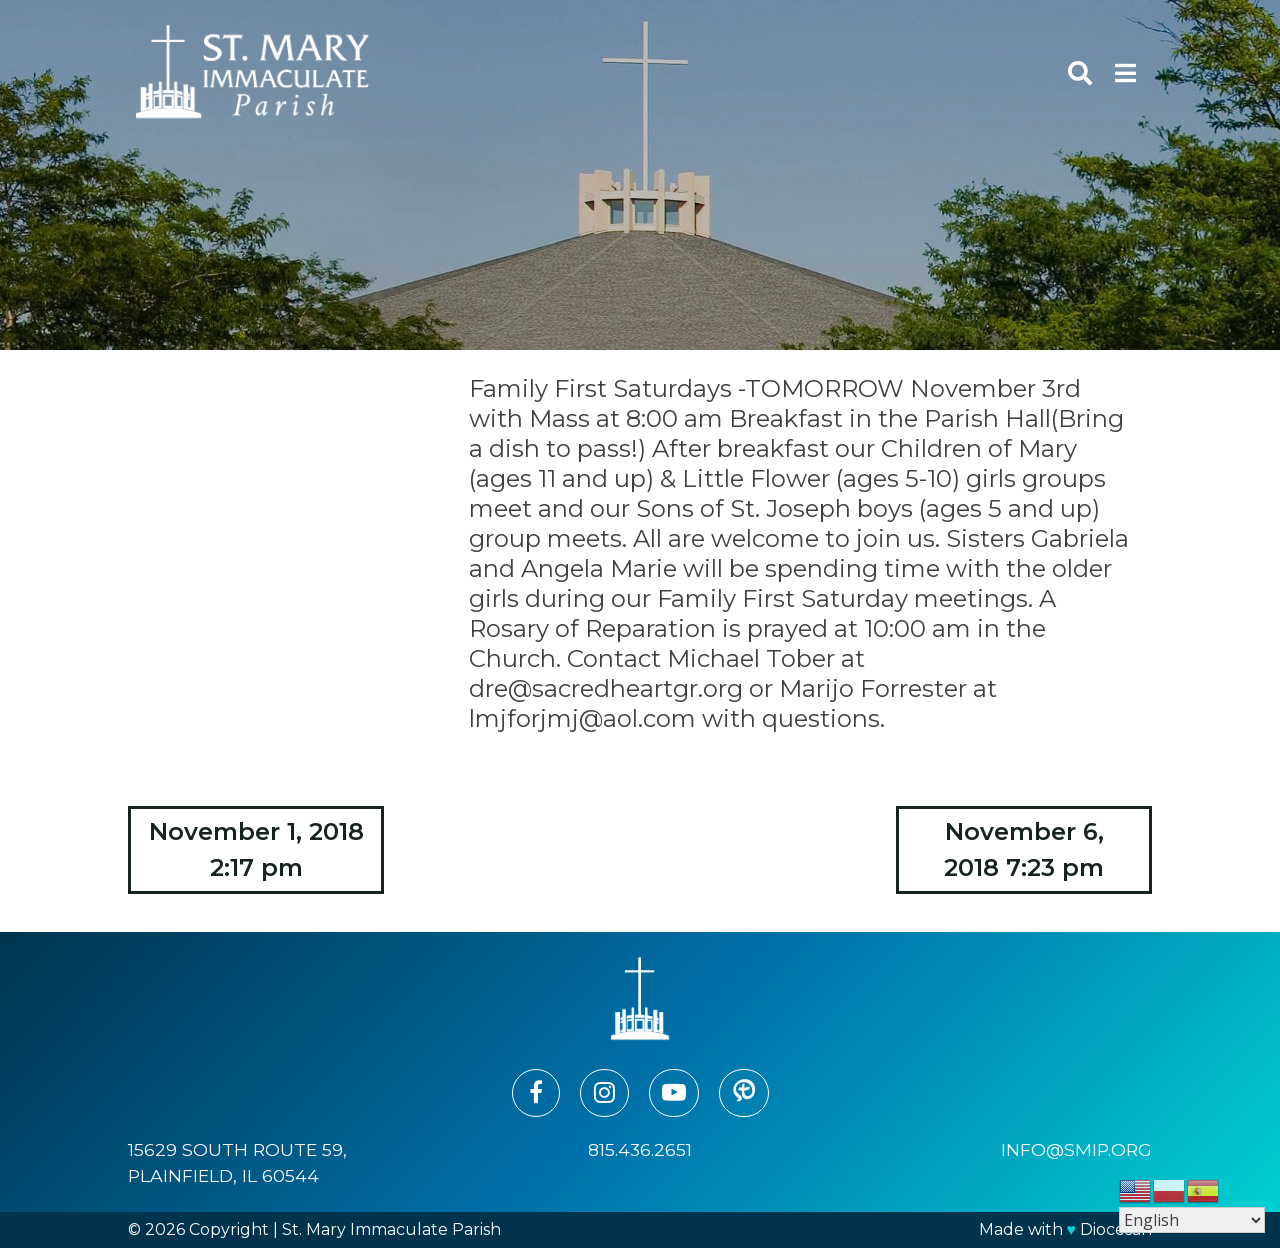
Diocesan (1116, 1229)
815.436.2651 (640, 1149)
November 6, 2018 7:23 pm (1024, 849)
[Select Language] (1192, 1220)
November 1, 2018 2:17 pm (256, 849)
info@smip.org (1076, 1149)
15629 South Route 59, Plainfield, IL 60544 (237, 1162)
